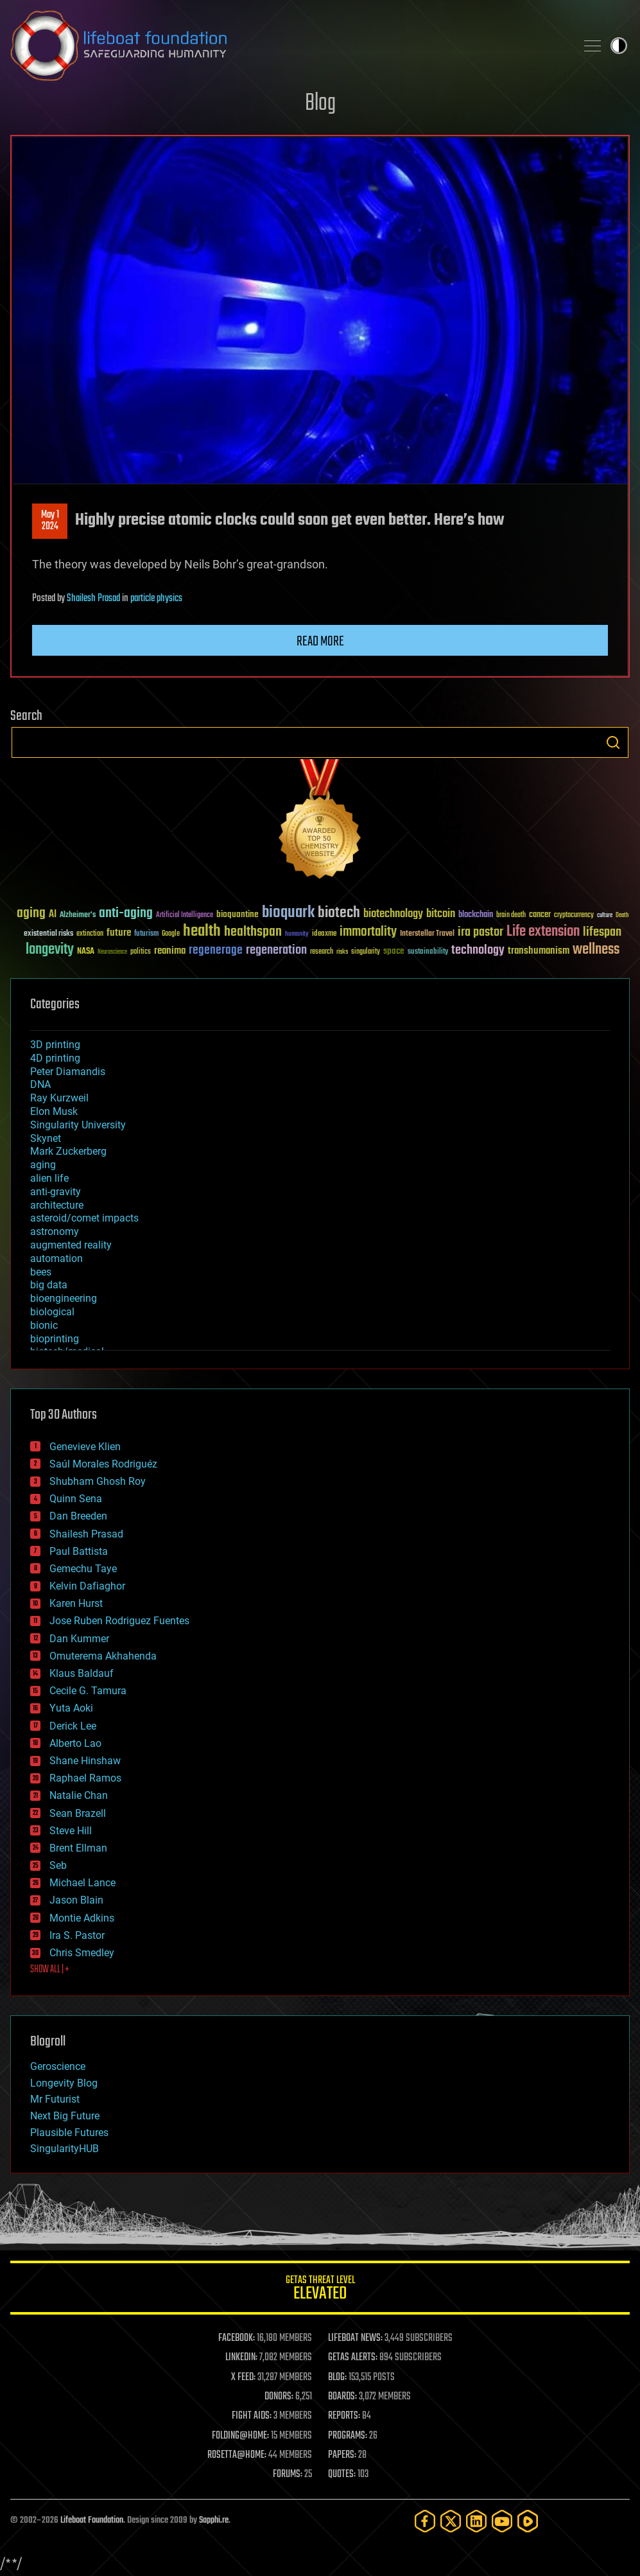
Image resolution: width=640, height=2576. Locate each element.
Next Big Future (64, 2116)
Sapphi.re (214, 2520)
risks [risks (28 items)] (342, 952)
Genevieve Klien (85, 1447)
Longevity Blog (64, 2083)
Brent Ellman (78, 1848)
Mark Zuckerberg (68, 1151)
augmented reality (71, 1245)
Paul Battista (78, 1551)
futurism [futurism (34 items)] (146, 934)
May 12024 (50, 520)
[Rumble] (527, 2521)
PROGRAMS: (347, 2436)
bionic (44, 1325)
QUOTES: (342, 2474)
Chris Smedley (81, 1953)
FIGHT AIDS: (252, 2416)
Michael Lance (82, 1883)
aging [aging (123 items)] (31, 914)
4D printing (55, 1058)
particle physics (156, 598)
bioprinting (54, 1339)
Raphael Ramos (85, 1778)
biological (52, 1312)
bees (40, 1272)
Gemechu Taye (83, 1569)
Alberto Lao (75, 1743)
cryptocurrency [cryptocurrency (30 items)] (574, 915)
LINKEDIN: (241, 2357)
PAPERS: (342, 2455)
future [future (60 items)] (119, 933)
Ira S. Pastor (77, 1935)
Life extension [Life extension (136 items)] (543, 932)
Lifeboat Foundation (91, 2520)
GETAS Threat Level (320, 2290)
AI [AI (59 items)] (52, 915)
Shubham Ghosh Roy (97, 1481)
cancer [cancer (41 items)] (540, 915)
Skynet (45, 1138)
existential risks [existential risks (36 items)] (48, 934)
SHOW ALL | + (49, 1969)
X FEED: (243, 2377)
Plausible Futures (69, 2132)
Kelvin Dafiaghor (87, 1586)
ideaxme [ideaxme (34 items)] (324, 934)
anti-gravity (55, 1192)
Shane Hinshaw (85, 1761)
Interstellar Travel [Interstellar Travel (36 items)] (427, 934)
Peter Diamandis (67, 1071)
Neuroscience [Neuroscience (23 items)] (112, 952)
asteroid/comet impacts (84, 1218)
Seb (58, 1865)
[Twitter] (450, 2521)
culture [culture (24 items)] (604, 915)
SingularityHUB (64, 2148)
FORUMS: (287, 2474)
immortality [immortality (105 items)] (368, 932)
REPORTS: (344, 2416)
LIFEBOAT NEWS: (355, 2338)
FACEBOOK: (236, 2338)
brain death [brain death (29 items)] (511, 915)
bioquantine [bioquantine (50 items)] (237, 914)
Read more (320, 642)
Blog (320, 103)
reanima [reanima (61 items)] (170, 951)
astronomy (54, 1231)
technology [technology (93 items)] (478, 950)
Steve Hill (70, 1831)
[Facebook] (425, 2521)
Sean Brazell (77, 1813)
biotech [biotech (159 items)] (339, 913)
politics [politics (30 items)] (140, 952)
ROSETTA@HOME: (236, 2455)
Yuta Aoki (71, 1708)
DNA (40, 1084)
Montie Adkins (81, 1918)
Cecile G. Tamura (87, 1691)
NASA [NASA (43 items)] (85, 952)
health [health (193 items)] (202, 931)
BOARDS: (342, 2396)
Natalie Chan (78, 1795)
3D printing (55, 1044)
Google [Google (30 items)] (171, 934)
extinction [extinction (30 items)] (89, 934)
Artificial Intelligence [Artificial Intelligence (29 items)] (184, 915)
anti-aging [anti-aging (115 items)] (126, 914)
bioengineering (63, 1298)
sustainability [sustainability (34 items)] (428, 952)
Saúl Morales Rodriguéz (103, 1464)
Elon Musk (54, 1111)
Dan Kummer (79, 1639)
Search (613, 742)
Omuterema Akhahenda (103, 1656)
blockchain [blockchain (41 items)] (475, 915)
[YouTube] (502, 2521)
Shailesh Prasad (93, 598)
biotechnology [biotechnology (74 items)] (393, 914)
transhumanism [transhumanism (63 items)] (538, 951)
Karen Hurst (76, 1603)
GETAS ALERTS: (352, 2357)
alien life (49, 1178)
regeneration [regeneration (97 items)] (276, 950)
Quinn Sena (75, 1499)
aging (43, 1165)
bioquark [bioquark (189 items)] (288, 913)
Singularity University (78, 1125)
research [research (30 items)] (321, 952)
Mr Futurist (55, 2099)
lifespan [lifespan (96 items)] (602, 932)
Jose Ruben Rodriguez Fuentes (119, 1621)
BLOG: (337, 2377)
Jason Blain (76, 1900)
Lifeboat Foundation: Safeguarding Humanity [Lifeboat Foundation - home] (288, 45)
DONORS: (278, 2396)
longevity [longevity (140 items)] (50, 950)
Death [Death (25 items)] (622, 915)
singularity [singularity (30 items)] (365, 952)
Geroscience (57, 2066)
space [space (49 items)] (393, 950)
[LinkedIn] (476, 2521)
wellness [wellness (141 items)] (596, 950)
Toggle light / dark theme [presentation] (618, 45)
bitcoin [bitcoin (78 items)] (440, 914)
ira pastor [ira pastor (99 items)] (480, 932)
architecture (56, 1205)
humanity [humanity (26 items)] (297, 934)
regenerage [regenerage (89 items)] (216, 950)
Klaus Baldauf (81, 1673)
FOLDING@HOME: (240, 2436)
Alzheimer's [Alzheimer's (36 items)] (78, 915)
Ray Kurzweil (59, 1098)
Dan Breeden (78, 1516)
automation (56, 1258)
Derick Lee (72, 1726)
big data (48, 1285)
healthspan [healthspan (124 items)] (253, 932)
